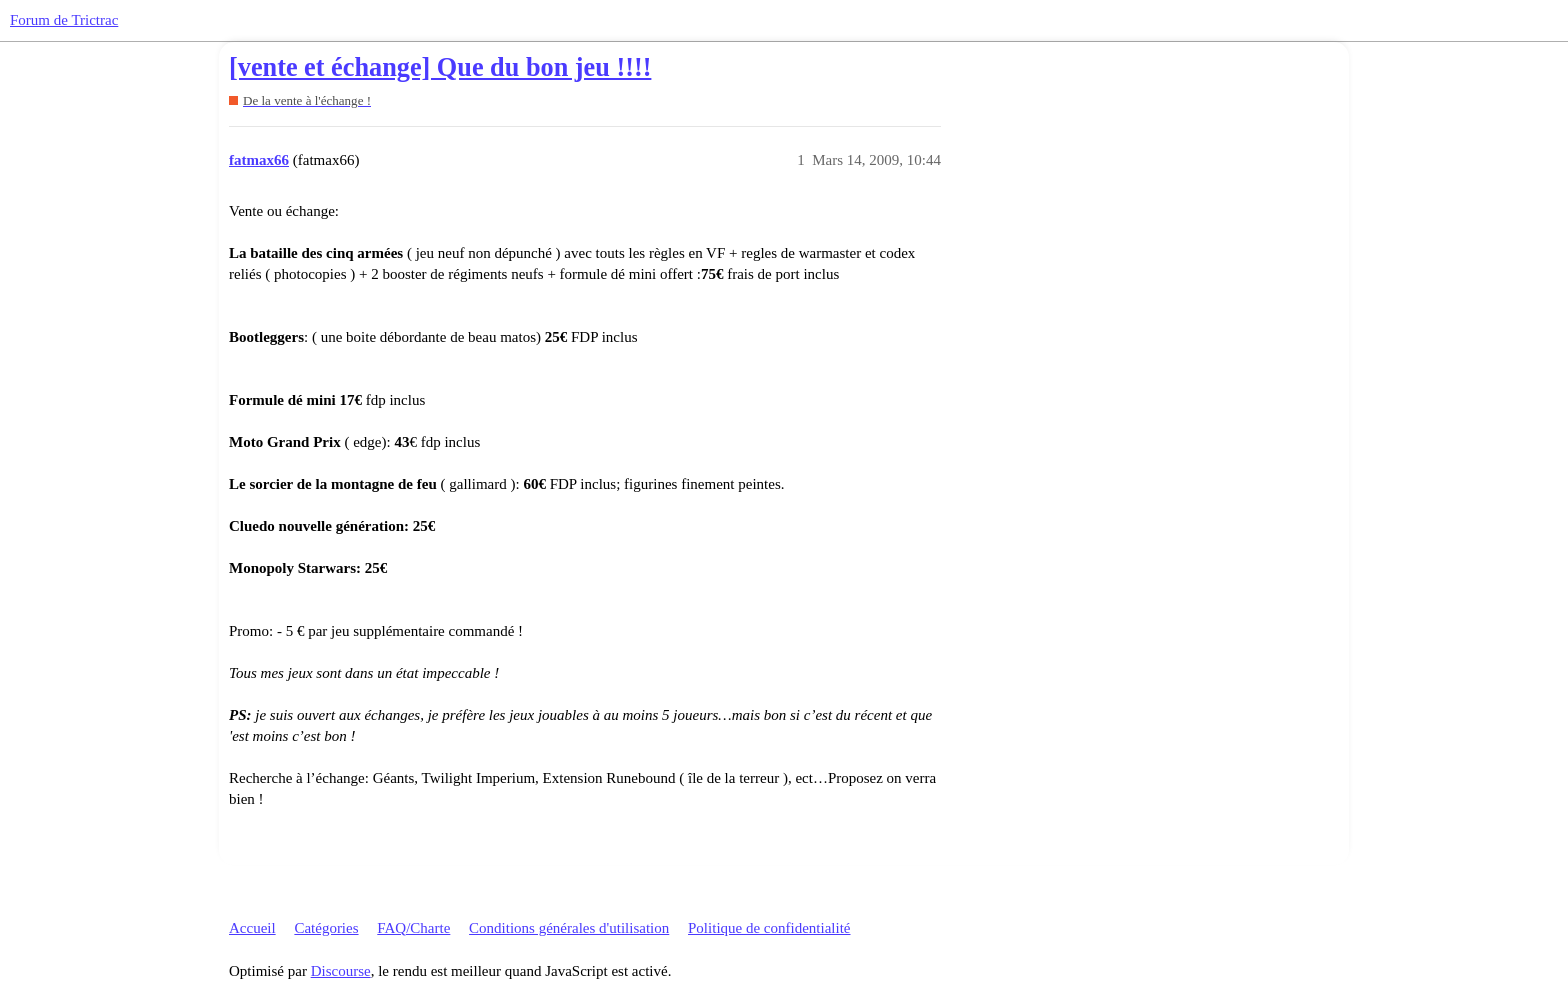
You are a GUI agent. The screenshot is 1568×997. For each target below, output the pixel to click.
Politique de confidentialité (769, 928)
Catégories (326, 928)
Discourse (341, 971)
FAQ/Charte (413, 928)
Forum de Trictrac (64, 20)
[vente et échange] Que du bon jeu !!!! (440, 67)
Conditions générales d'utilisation (569, 928)
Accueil (252, 928)
